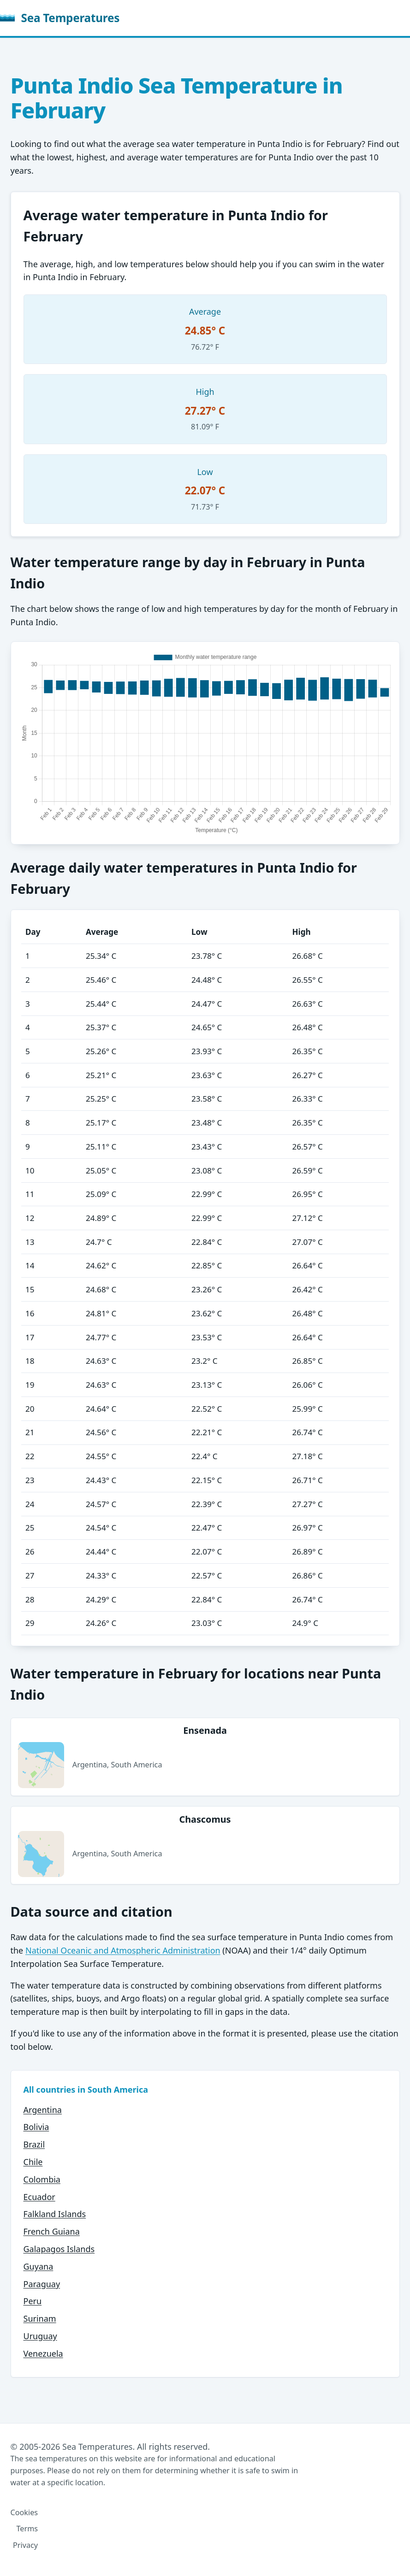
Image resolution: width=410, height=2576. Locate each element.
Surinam (40, 2318)
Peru (33, 2300)
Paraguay (42, 2283)
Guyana (38, 2266)
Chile (33, 2161)
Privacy (25, 2545)
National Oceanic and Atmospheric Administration (122, 1950)
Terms (27, 2528)
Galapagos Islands (59, 2248)
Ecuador (39, 2196)
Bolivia (36, 2126)
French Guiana (52, 2231)
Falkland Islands (55, 2213)
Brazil (34, 2144)
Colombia (42, 2179)
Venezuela (43, 2353)
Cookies (24, 2512)
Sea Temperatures (59, 17)
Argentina (43, 2109)
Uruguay (40, 2335)
